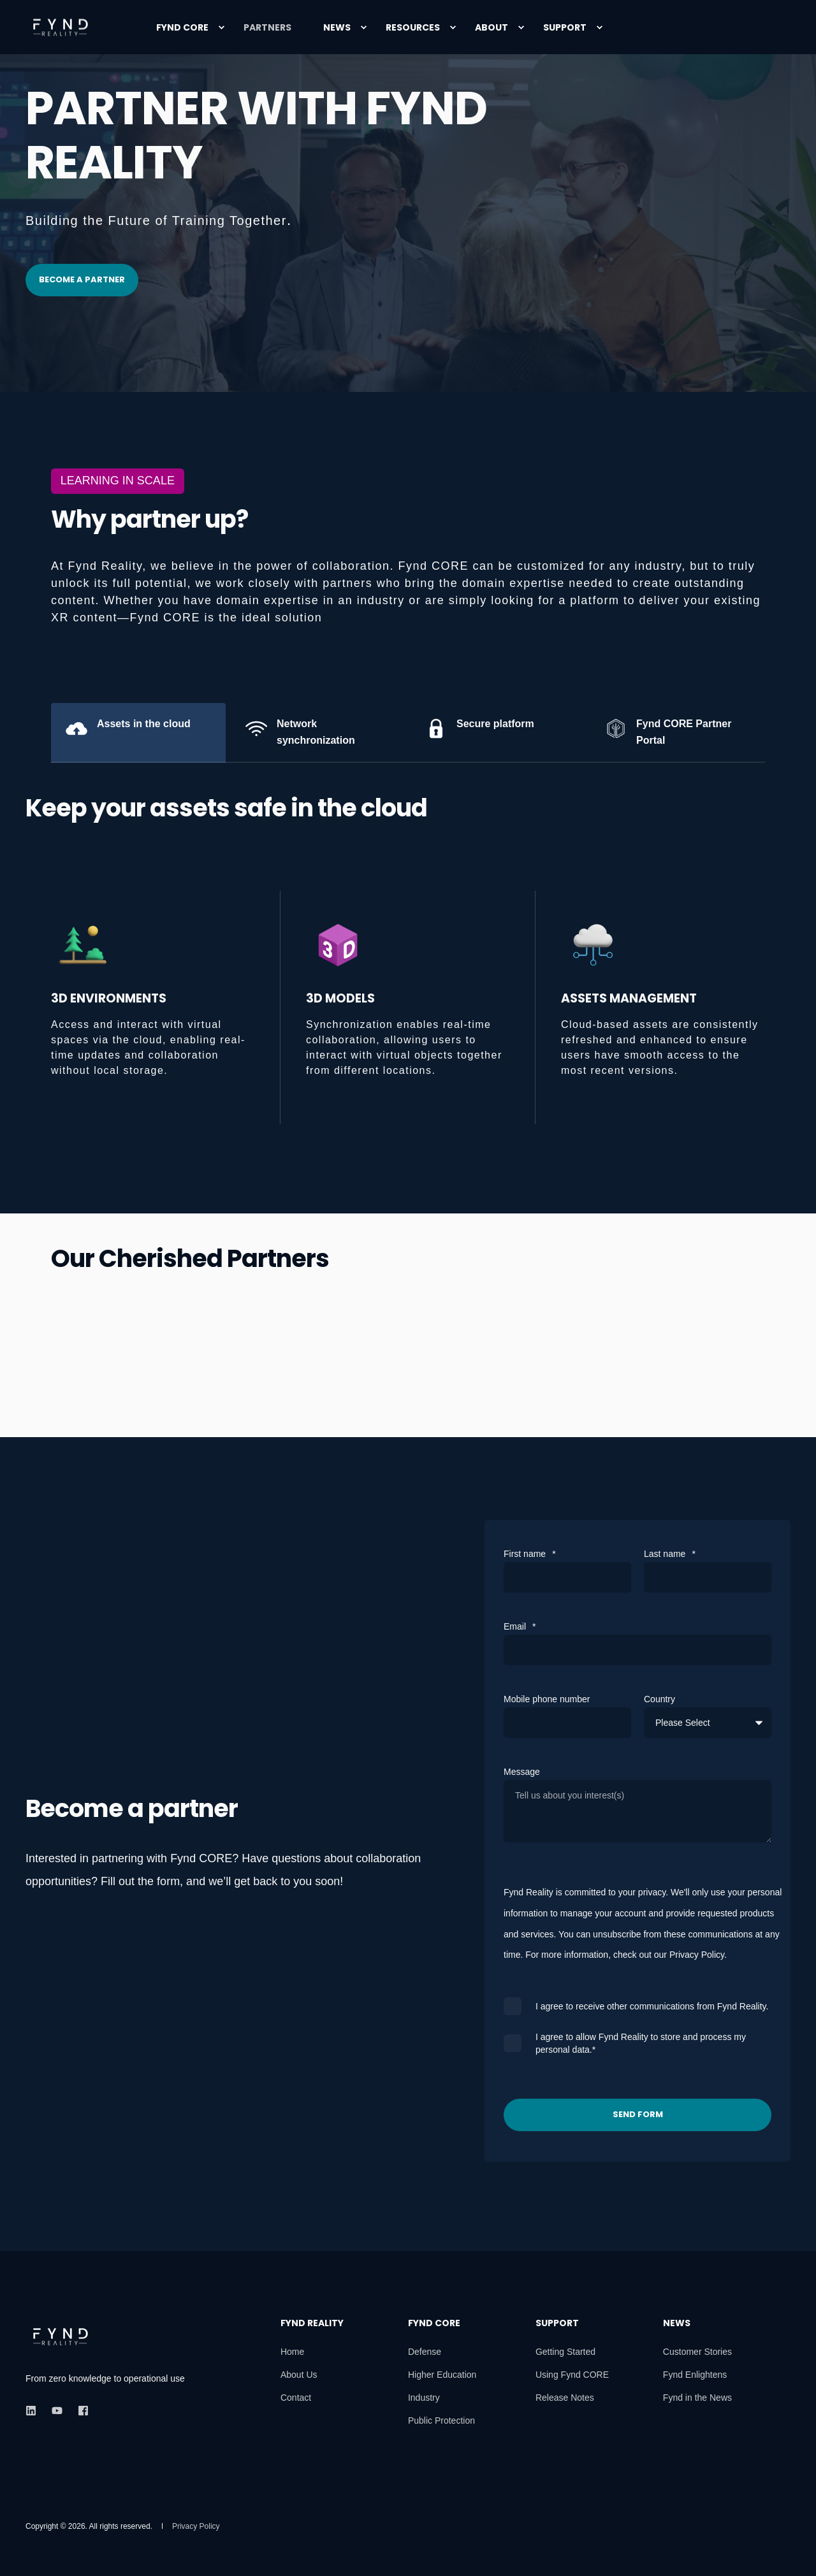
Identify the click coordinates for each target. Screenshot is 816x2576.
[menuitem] (221, 27)
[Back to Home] (61, 27)
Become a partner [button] (82, 279)
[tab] (138, 733)
